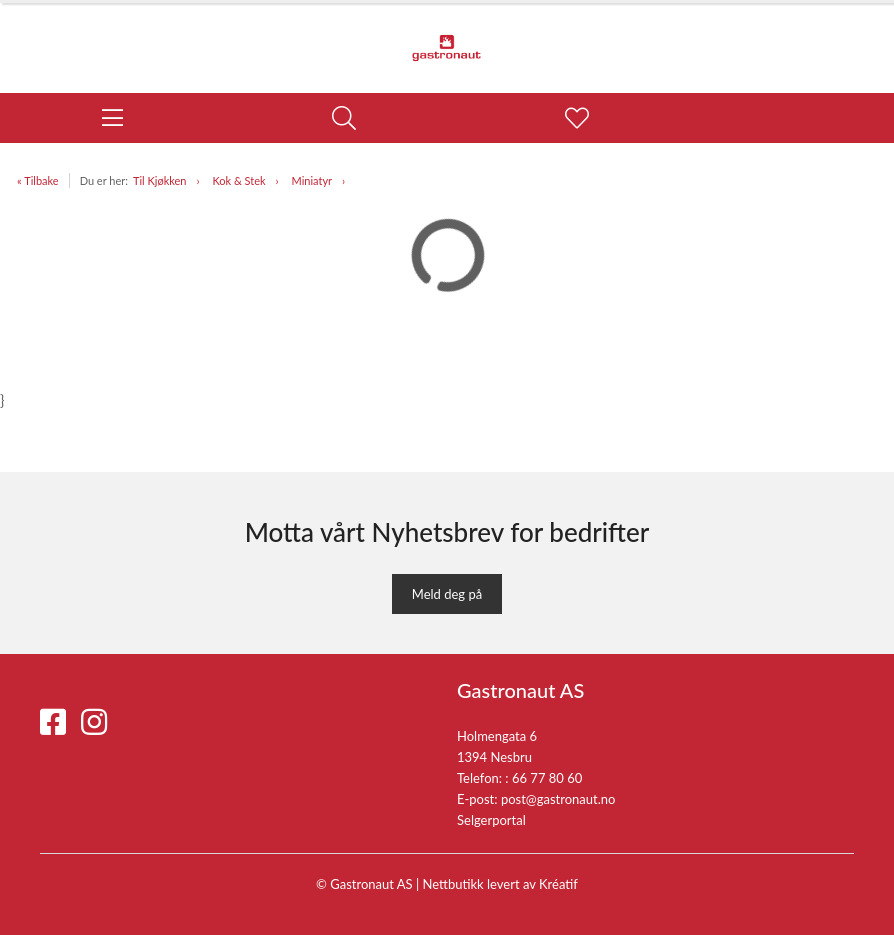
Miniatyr (312, 180)
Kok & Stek (238, 180)
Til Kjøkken (159, 180)
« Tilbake (38, 180)
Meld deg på (447, 594)
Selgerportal (491, 820)
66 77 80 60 (547, 778)
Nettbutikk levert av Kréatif (500, 884)
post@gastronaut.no (558, 799)
